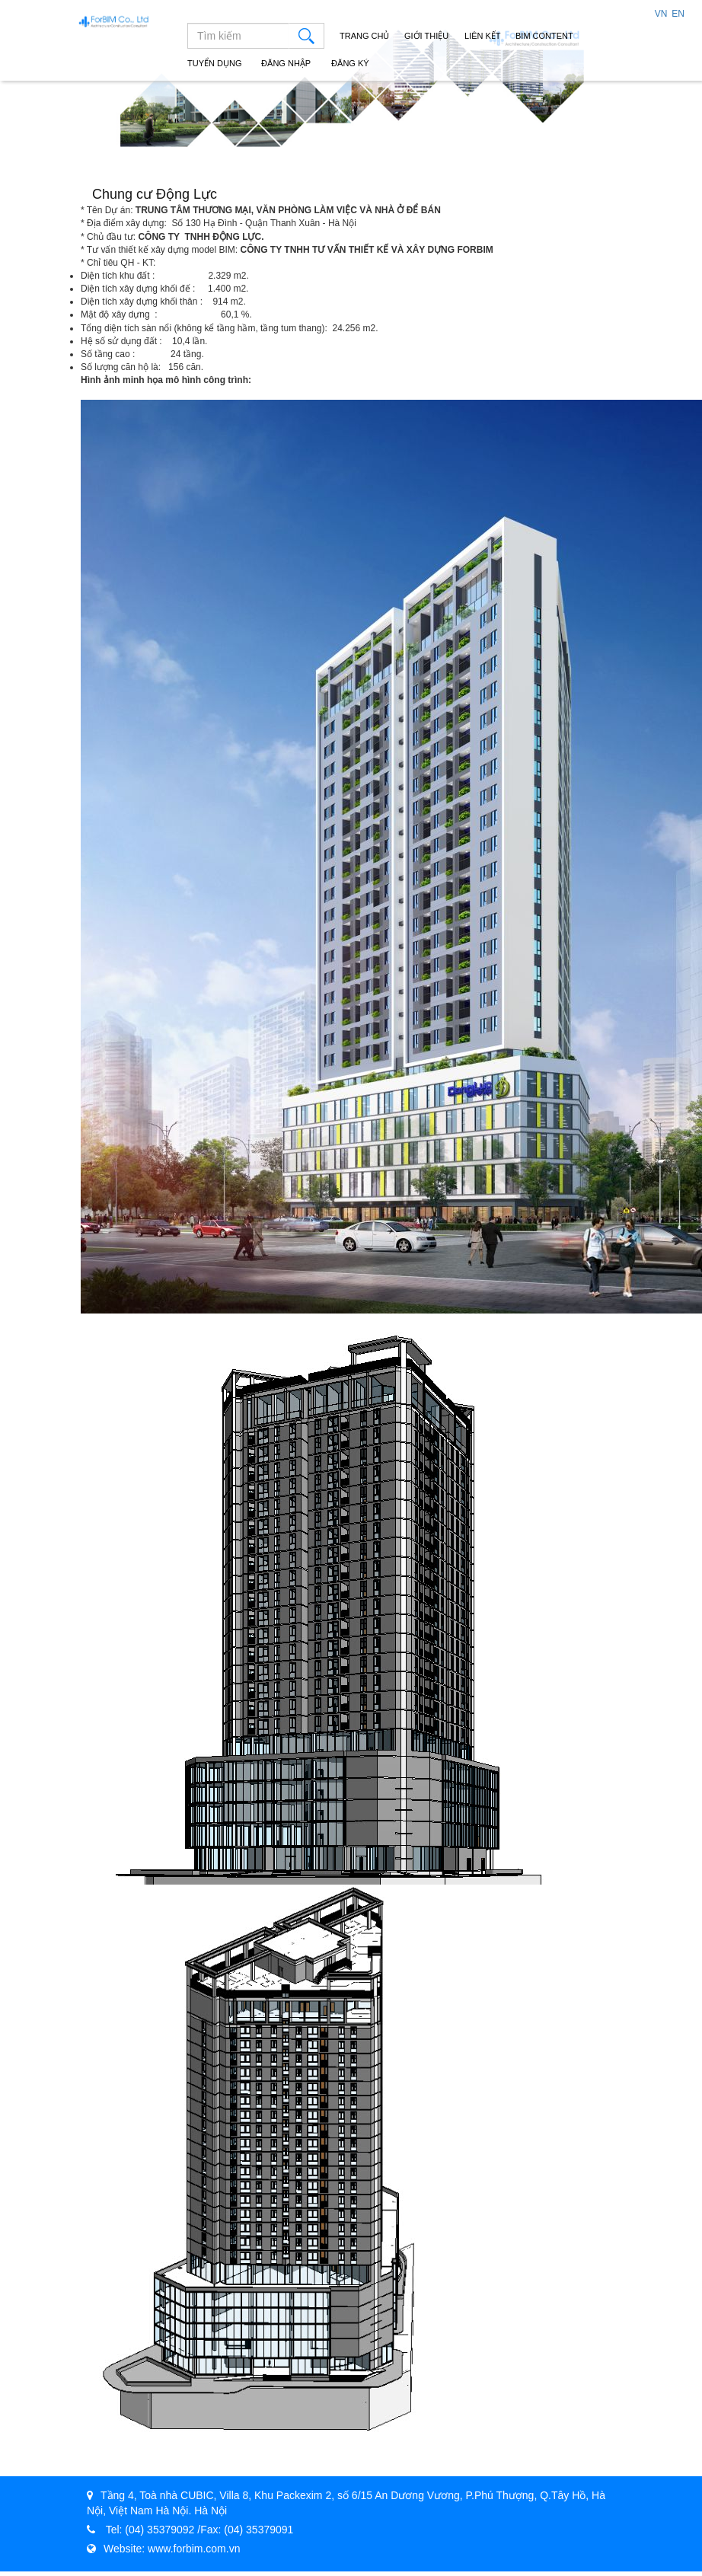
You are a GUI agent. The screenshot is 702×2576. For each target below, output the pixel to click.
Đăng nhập (284, 63)
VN (661, 13)
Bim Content (544, 35)
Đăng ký (348, 63)
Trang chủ (364, 35)
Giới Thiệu (426, 35)
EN (678, 13)
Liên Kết (482, 35)
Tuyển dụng (214, 63)
